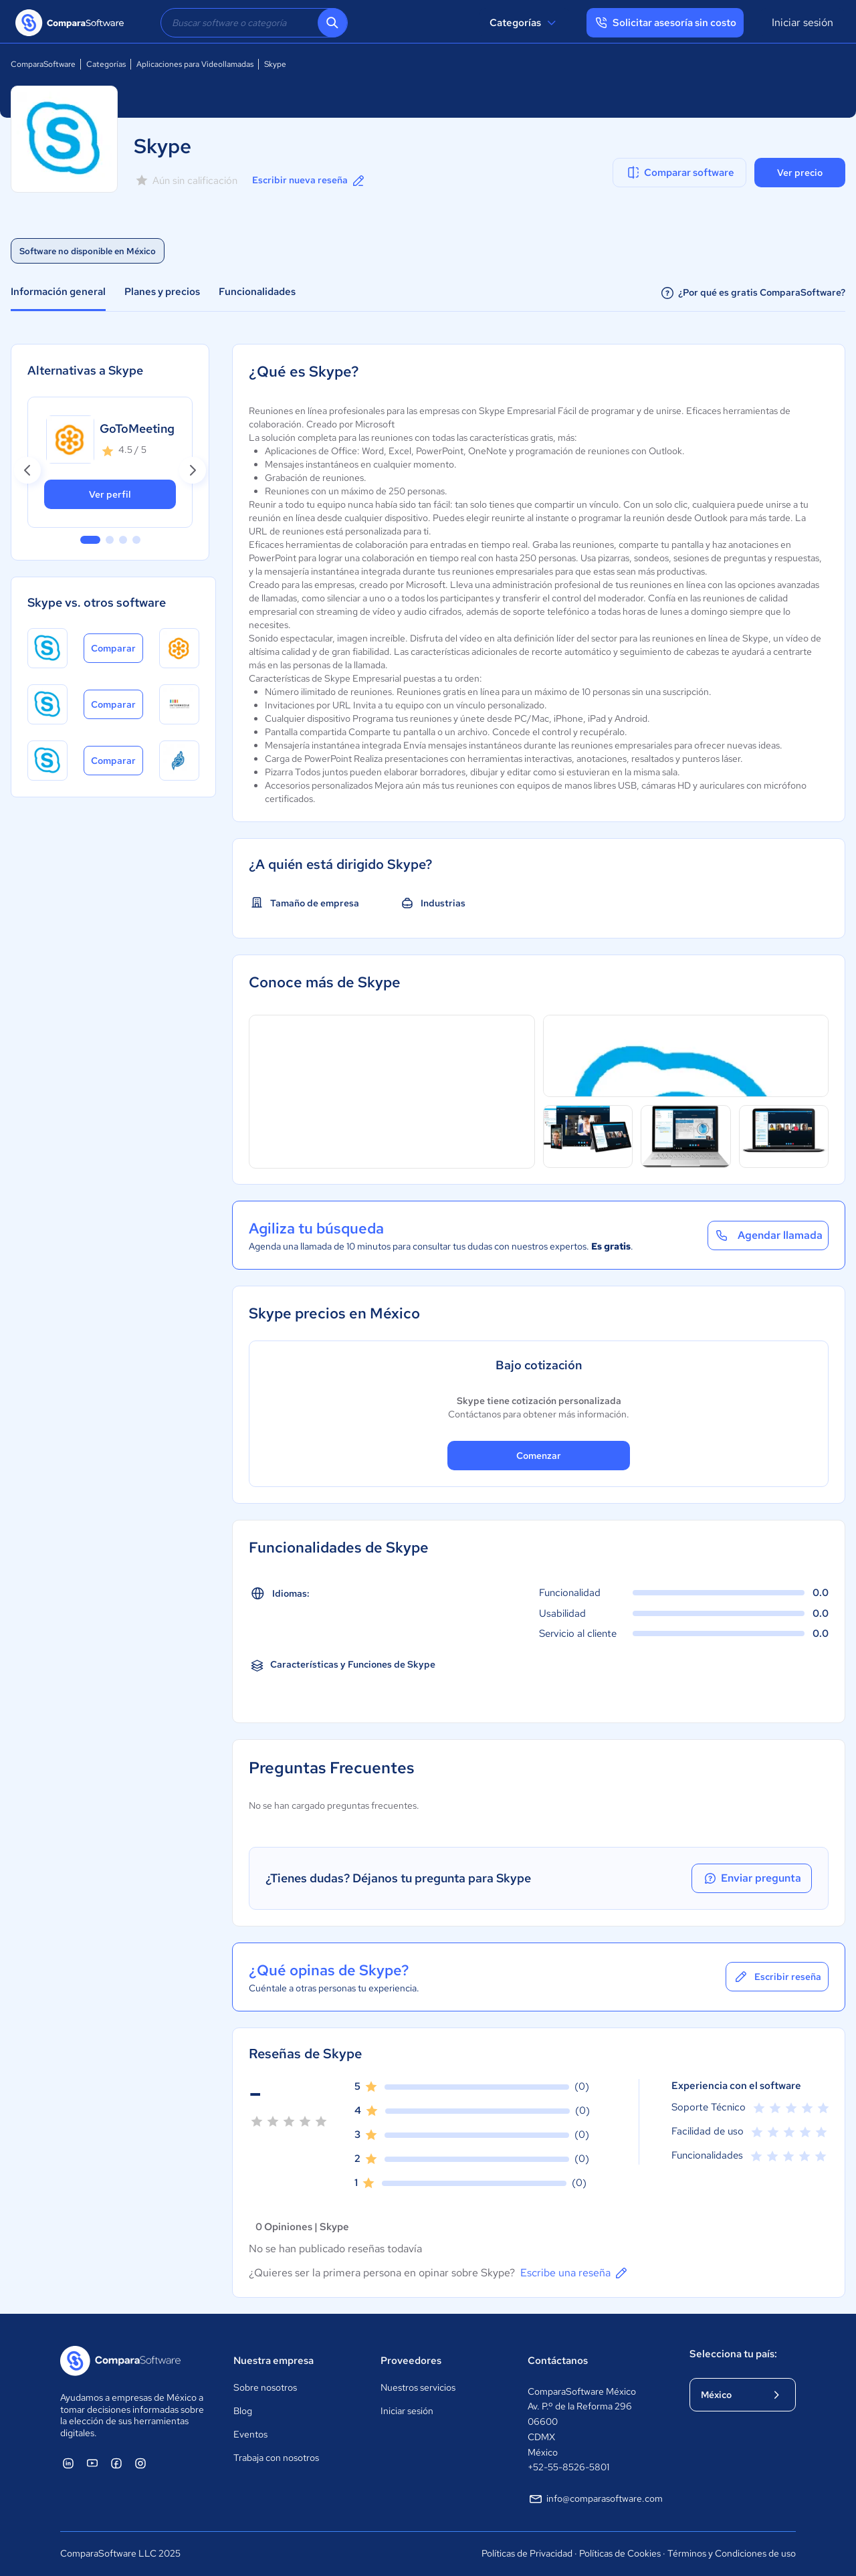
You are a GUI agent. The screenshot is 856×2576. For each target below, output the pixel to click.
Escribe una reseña (574, 2273)
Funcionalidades (257, 291)
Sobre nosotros (265, 2387)
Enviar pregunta (751, 1878)
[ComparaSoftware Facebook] (116, 2463)
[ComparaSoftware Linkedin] (68, 2463)
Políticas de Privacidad (526, 2553)
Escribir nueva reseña (309, 181)
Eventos (250, 2434)
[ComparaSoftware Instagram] (140, 2463)
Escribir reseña (777, 1977)
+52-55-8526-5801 (568, 2467)
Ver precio (800, 173)
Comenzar (538, 1456)
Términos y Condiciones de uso (731, 2553)
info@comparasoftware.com (595, 2499)
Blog (242, 2411)
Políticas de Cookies (620, 2553)
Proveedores (411, 2360)
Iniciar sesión (802, 22)
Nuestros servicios (418, 2387)
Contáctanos (558, 2360)
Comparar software (679, 173)
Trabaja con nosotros (276, 2458)
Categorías (525, 23)
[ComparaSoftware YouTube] (92, 2463)
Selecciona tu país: (733, 2354)
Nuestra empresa (273, 2360)
